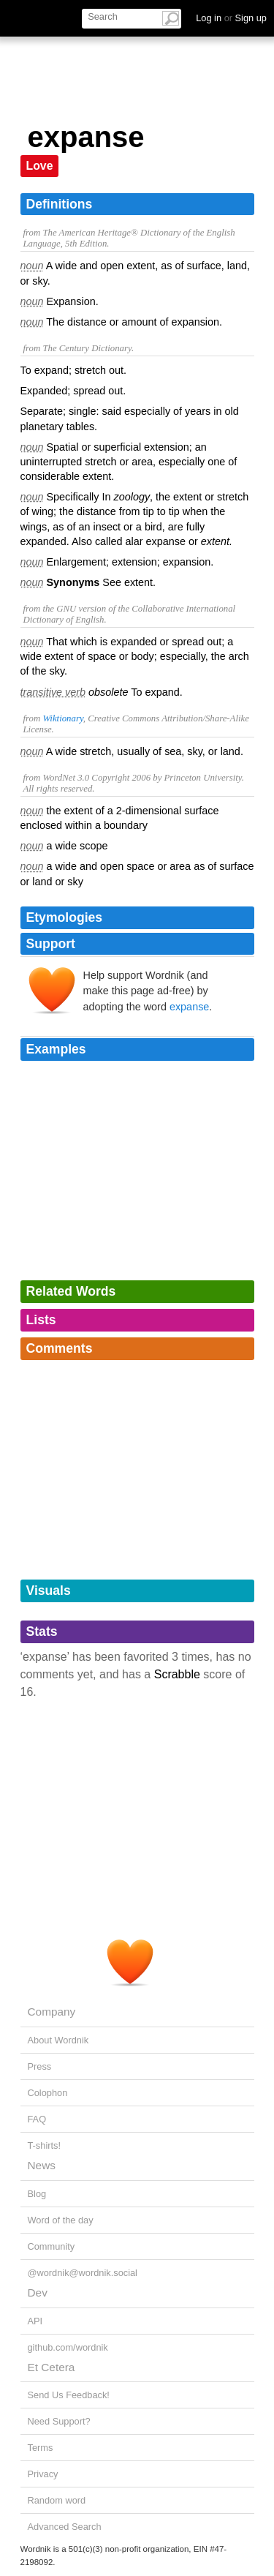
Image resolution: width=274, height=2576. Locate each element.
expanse (189, 1007)
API (35, 2321)
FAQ (37, 2119)
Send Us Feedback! (69, 2394)
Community (51, 2246)
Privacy (43, 2473)
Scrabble (177, 1674)
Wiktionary (62, 718)
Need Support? (59, 2421)
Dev (37, 2292)
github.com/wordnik (68, 2347)
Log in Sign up (231, 17)
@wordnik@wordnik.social (82, 2272)
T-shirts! (44, 2145)
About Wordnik (58, 2040)
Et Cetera (51, 2367)
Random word (57, 2500)
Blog (37, 2193)
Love (39, 165)
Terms (40, 2447)
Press (40, 2066)
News (42, 2165)
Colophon (48, 2092)
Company (52, 2011)
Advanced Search (65, 2526)
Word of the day (61, 2220)
